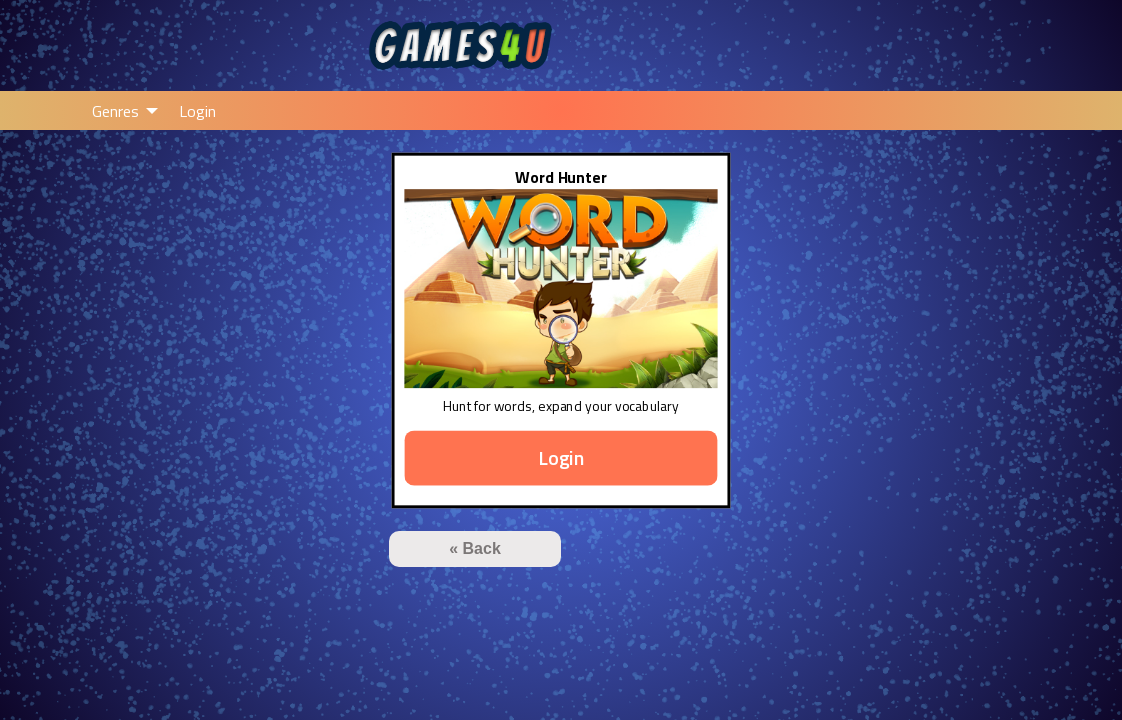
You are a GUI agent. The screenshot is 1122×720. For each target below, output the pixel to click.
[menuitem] (119, 110)
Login (197, 111)
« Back (475, 548)
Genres (115, 111)
